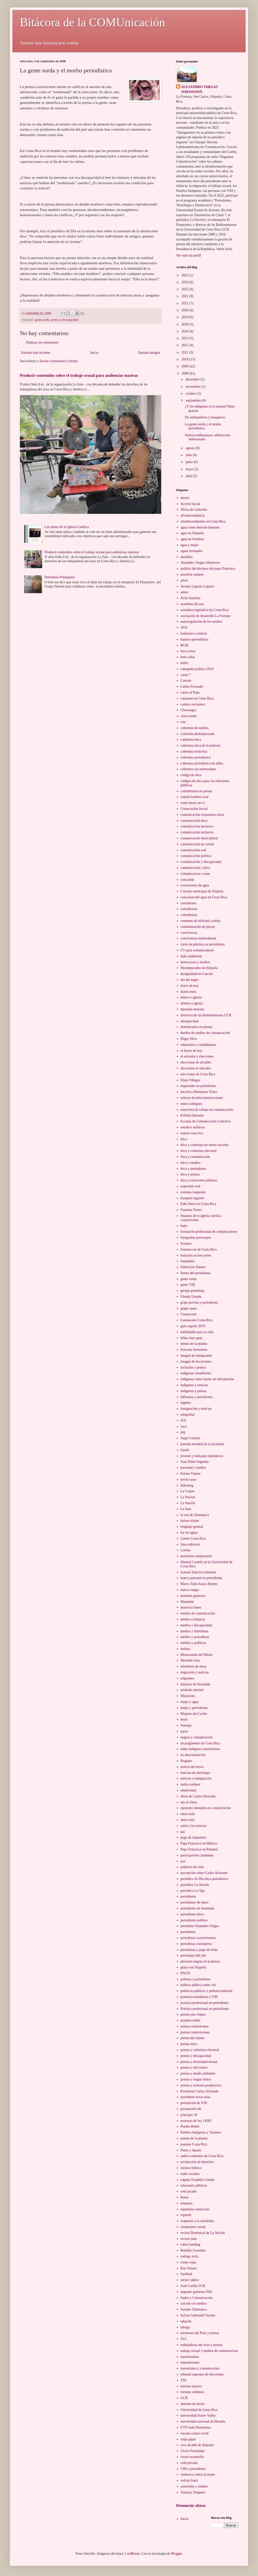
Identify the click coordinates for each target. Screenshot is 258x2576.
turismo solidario (192, 2392)
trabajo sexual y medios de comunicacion (209, 2351)
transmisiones (190, 2362)
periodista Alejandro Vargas (200, 1926)
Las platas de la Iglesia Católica (67, 527)
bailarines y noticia (194, 633)
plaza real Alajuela (193, 1967)
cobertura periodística (196, 757)
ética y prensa (190, 1174)
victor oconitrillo (192, 2457)
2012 (186, 345)
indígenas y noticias (194, 1385)
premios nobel (190, 2020)
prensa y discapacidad (65, 320)
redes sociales (190, 2174)
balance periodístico (194, 639)
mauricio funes (191, 1607)
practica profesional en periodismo (205, 2003)
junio (190, 462)
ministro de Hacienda (195, 1684)
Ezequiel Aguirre (192, 1198)
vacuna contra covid (195, 2433)
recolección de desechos (197, 2162)
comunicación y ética (195, 868)
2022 (186, 296)
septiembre (194, 400)
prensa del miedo (192, 2038)
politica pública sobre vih (198, 1985)
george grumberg (192, 1290)
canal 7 (186, 675)
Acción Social (190, 504)
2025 (186, 275)
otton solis (188, 1814)
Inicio (94, 352)
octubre (191, 393)
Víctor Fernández (193, 2451)
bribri (184, 663)
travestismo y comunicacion (200, 2368)
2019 (186, 317)
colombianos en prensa (196, 791)
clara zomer (189, 716)
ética (184, 1139)
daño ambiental (191, 956)
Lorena (186, 1550)
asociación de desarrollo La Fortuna (205, 616)
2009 (186, 366)
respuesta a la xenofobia (197, 2221)
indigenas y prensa (193, 1391)
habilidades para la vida (197, 1332)
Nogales (186, 1761)
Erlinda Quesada (192, 1115)
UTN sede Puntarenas (196, 2427)
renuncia (187, 2203)
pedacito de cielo (192, 1867)
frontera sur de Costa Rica (199, 1249)
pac (183, 1832)
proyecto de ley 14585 (196, 2121)
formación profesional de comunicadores (209, 1231)
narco (184, 1731)
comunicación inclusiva (197, 832)
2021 (186, 303)
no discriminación (193, 1755)
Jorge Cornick (190, 1438)
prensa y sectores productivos (201, 2085)
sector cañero (190, 2280)
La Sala (186, 1509)
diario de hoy (190, 986)
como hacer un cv (193, 803)
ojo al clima (189, 1802)
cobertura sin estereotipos (198, 769)
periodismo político (194, 1920)
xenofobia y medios (194, 2486)
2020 (186, 310)
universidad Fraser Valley (198, 2415)
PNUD (185, 1973)
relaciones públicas (194, 2185)
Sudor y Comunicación (197, 2298)
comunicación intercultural (199, 838)
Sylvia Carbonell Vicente (198, 2315)
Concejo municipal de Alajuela (202, 891)
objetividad (188, 1790)
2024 (186, 282)
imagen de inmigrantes (196, 1355)
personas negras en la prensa (200, 1961)
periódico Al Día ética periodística (204, 1879)
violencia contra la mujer (198, 2474)
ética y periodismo (193, 1169)
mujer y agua (190, 1702)
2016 (186, 331)
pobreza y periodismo (196, 1979)
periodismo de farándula (197, 1908)
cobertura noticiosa (194, 751)
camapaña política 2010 (197, 669)
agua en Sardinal (192, 539)
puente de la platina (194, 2138)
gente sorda (42, 320)
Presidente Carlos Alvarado (200, 2091)
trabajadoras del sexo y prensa (202, 2345)
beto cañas (188, 657)
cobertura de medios (195, 728)
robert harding (190, 2244)
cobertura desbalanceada (198, 734)
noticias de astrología (195, 1773)
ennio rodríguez (191, 1104)
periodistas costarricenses (198, 1938)
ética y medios (191, 1163)
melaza (186, 1649)
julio (189, 455)
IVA (183, 1420)
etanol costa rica (192, 1133)
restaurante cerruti (193, 2227)
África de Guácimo (194, 509)
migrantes (187, 1678)
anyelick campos (192, 574)
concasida (187, 879)
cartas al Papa (190, 692)
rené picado (189, 2191)
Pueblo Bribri (190, 2126)
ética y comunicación (195, 1157)
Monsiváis (188, 1696)
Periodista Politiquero (60, 577)
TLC (184, 2339)
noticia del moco (192, 1767)
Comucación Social (194, 809)
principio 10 (189, 2115)
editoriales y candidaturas (198, 1045)
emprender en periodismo (198, 1086)
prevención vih (191, 2109)
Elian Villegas (190, 1080)
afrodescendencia (193, 515)
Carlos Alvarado (192, 686)
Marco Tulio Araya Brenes (199, 1584)
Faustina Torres (191, 1210)
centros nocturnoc (193, 704)
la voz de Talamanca (195, 1515)
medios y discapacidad (196, 1625)
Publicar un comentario (42, 342)
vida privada (189, 2463)
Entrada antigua (149, 352)
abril (189, 476)
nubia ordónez (190, 1784)
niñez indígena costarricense (200, 1749)
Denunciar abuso (190, 2505)
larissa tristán (190, 1520)
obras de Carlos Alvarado (198, 1796)
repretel (186, 2215)
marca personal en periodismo (201, 1578)
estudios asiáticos (193, 1127)
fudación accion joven (196, 1255)
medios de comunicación (198, 1613)
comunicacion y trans (195, 874)
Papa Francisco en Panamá (199, 1849)
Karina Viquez (191, 1473)
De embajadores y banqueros (205, 417)
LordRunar (132, 2553)
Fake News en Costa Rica (198, 1204)
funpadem (187, 1261)
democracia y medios (195, 962)
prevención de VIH (194, 2103)
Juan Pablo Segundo (195, 1462)
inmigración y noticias (196, 1408)
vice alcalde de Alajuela (197, 2445)
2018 (186, 324)
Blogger (176, 2553)
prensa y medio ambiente (198, 2073)
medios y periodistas (195, 1637)
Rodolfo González (193, 2250)
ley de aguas (189, 1532)
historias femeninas (194, 1349)
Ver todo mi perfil (188, 255)
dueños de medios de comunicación (205, 1033)
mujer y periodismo (194, 1708)
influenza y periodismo (197, 1397)
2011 (185, 352)
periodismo (188, 1896)
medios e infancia (193, 1619)
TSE (184, 2380)
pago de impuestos (193, 1837)
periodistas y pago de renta (199, 1950)
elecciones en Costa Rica (198, 1074)
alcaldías (187, 557)
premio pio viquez (193, 2014)
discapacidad (189, 1021)
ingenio (186, 1403)
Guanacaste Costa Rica (197, 1320)
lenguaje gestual (192, 1526)
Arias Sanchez (190, 598)
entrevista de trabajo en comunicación (207, 1110)
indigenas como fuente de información (207, 1379)
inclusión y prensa (193, 1367)
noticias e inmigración (196, 1778)
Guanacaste (189, 1314)
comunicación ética (194, 820)
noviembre (193, 386)
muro (184, 1719)
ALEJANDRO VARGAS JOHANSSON (199, 89)
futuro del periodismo (196, 1273)
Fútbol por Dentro (193, 1267)
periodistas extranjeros (196, 1944)
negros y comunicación (197, 1737)
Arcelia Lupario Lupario (198, 586)
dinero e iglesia (191, 997)
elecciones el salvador (196, 1068)
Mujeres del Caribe (194, 1714)
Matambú (187, 1602)
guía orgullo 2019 (193, 1326)
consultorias (189, 909)
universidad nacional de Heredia (203, 2421)
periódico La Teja (193, 1891)
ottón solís (188, 1820)
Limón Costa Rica (193, 1538)
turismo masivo (191, 2386)
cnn (183, 722)
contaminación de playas (198, 927)
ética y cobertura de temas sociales (205, 1145)
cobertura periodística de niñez (202, 763)
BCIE (185, 645)
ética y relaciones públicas (199, 1180)
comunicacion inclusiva (197, 826)
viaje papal (188, 2439)
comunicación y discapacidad (201, 862)
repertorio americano (195, 2209)
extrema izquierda (193, 1192)
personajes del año (193, 1955)
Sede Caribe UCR (193, 2286)
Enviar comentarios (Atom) (58, 361)
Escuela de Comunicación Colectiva (206, 1121)
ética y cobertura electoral (199, 1151)
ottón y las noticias (194, 1826)
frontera (186, 1243)
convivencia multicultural (198, 938)
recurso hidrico (191, 2168)
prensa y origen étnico (196, 2079)
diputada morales (192, 1009)
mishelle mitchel (192, 1690)
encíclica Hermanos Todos (199, 1092)
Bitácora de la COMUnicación (92, 22)
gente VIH (188, 1285)
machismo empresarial (196, 1556)
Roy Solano (189, 2268)
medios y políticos (193, 1643)
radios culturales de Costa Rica (202, 2156)
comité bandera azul (195, 797)
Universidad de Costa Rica (199, 2410)
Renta (185, 2197)
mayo (190, 469)
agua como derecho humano (200, 527)
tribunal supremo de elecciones (202, 2374)
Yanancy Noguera (193, 2492)
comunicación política (196, 856)
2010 (186, 359)
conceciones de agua (195, 885)
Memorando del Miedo (197, 1655)
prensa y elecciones (194, 2067)
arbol (184, 580)
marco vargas (190, 1590)
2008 (186, 373)
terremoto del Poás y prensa (200, 2333)
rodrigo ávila (189, 2256)
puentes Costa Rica (194, 2144)
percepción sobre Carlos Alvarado (204, 1873)
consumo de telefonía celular (201, 921)
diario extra (188, 992)
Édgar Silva (189, 1039)
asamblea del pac (192, 604)
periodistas (188, 1932)
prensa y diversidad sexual (199, 2062)
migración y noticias (195, 1672)
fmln (184, 1226)
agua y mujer (190, 545)
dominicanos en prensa (196, 1027)
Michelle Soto (190, 1660)
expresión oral (190, 1186)
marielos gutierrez (193, 1596)
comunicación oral (193, 850)
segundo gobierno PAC (197, 2292)
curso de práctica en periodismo (203, 944)
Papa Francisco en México (199, 1843)
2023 (186, 289)
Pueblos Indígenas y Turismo (201, 2132)
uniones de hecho (193, 2404)
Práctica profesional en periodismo (205, 2009)
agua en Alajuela (192, 533)
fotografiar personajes (196, 1237)
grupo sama (189, 1308)
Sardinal (186, 2274)
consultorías (189, 915)
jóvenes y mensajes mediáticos (202, 1456)
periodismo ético (192, 1914)
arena (184, 592)
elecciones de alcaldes (196, 1062)
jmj (183, 1432)
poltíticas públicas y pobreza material (206, 1991)
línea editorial (190, 1544)
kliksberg (187, 1485)
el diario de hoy (191, 1051)
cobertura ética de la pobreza (201, 745)
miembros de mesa (194, 1666)
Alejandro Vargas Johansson (200, 562)
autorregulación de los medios (201, 621)
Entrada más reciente (35, 352)
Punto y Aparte (191, 2150)
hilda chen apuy (192, 1338)
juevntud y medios (193, 1467)
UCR (184, 2398)
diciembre (193, 379)
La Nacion (188, 1497)
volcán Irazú (189, 2480)
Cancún (186, 680)
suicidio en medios (194, 2303)
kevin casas (188, 1479)
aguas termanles (192, 551)
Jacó (184, 1426)
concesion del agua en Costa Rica (204, 897)
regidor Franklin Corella (197, 2180)
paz (183, 1861)
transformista (190, 2357)
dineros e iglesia (192, 1003)
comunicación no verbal (197, 844)
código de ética (191, 775)
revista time (189, 2239)
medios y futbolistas (195, 1631)
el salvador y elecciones (197, 1056)
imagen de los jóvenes (196, 1361)
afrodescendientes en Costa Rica (203, 521)
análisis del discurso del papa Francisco (208, 568)
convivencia (189, 933)
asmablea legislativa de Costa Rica (205, 610)
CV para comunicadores (197, 950)
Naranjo (186, 1725)
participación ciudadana (197, 1855)
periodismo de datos (195, 1902)
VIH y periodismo (193, 2469)
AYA (184, 627)
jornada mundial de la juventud (202, 1444)
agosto (190, 448)
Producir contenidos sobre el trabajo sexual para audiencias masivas (79, 375)
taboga (185, 2327)
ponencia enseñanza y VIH (199, 1997)
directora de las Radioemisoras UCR (206, 1015)
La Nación (188, 1503)
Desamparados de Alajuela (199, 968)
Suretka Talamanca (194, 2309)
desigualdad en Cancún (197, 974)
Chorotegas (188, 710)
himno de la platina (194, 1344)
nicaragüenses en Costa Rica (200, 1743)
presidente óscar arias (196, 2097)
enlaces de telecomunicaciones (202, 1098)
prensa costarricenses (195, 2032)
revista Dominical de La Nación (203, 2233)
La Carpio (187, 1491)
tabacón (186, 2321)
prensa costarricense (195, 2026)
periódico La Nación (195, 1885)
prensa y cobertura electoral (200, 2050)
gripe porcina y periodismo (199, 1302)
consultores (188, 903)
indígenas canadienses (196, 1373)
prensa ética (189, 2044)
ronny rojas (188, 2262)
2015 (186, 338)
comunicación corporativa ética (202, 815)
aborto (185, 498)
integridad (188, 1414)
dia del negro (190, 980)
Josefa (185, 1450)
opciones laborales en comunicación (206, 1808)
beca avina (188, 651)
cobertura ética (191, 739)
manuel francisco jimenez (198, 1572)
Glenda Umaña (191, 1296)
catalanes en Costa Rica (197, 698)
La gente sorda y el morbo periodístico (203, 426)
